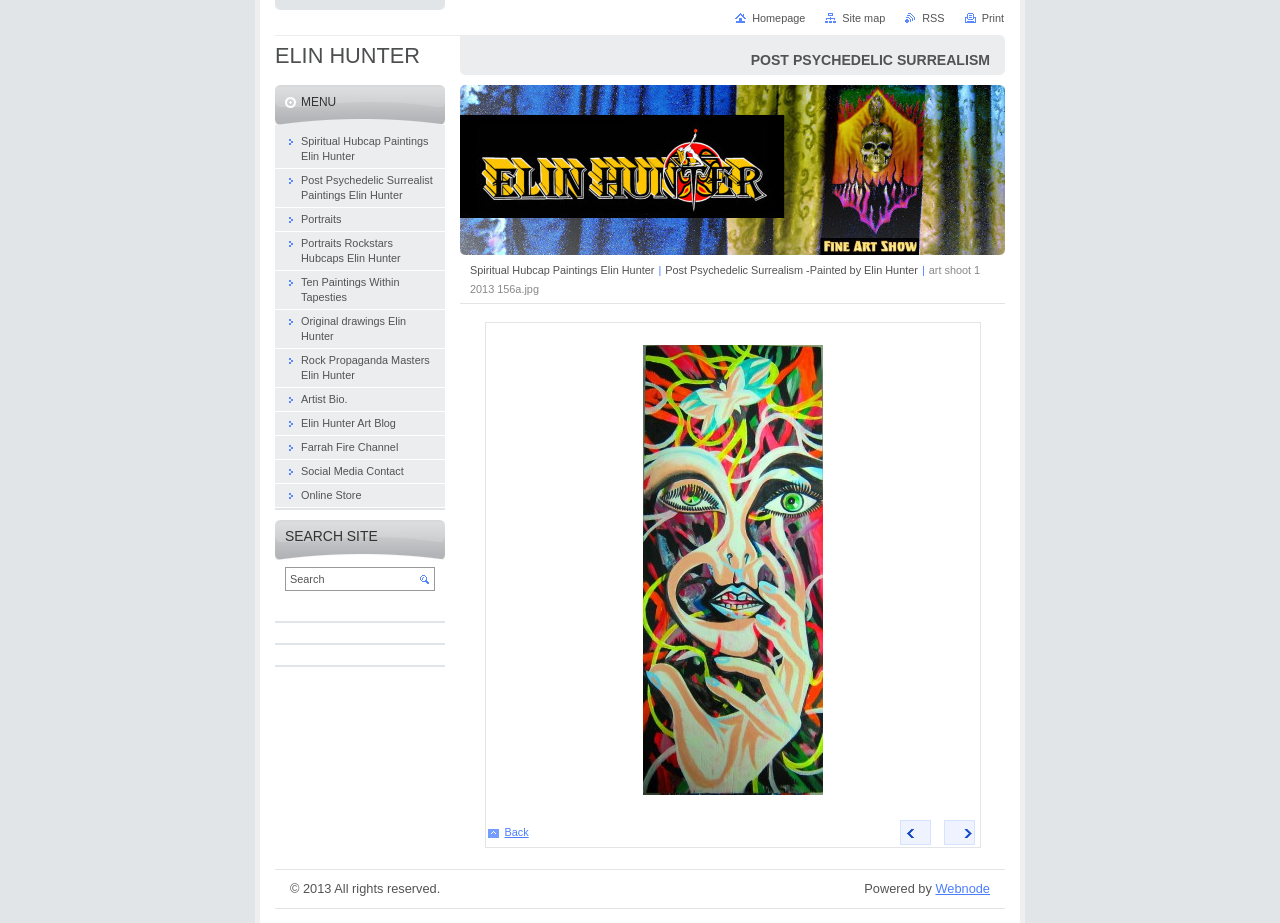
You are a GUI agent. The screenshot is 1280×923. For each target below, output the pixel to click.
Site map (863, 18)
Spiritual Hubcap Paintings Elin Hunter (562, 270)
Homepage (778, 18)
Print (993, 18)
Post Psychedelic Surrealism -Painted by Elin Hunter (791, 270)
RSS (933, 18)
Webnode (962, 888)
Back (517, 832)
